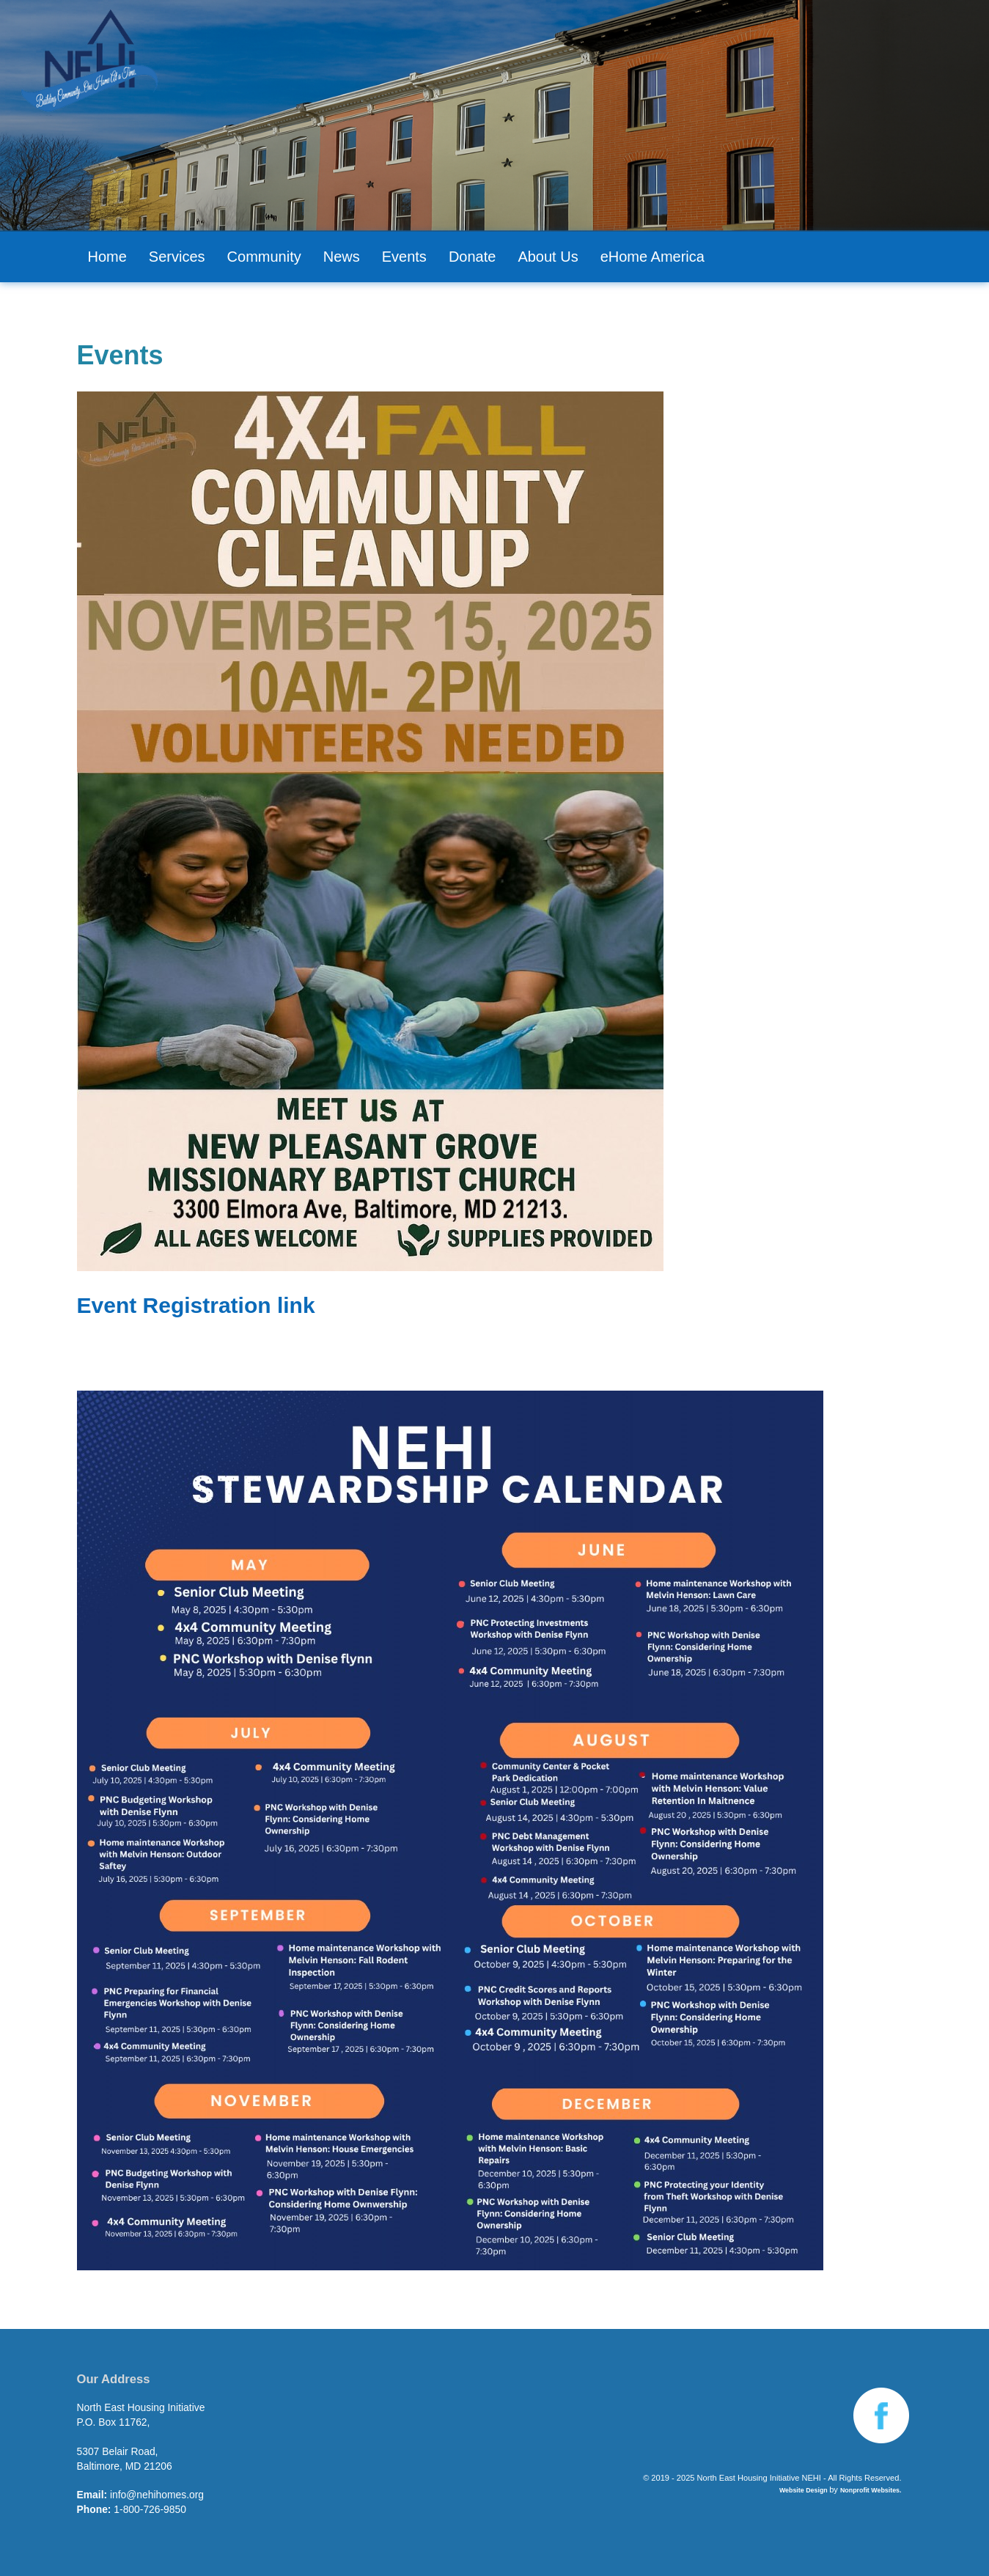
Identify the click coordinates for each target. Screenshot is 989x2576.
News (341, 257)
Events (404, 257)
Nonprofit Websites (870, 2490)
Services (177, 257)
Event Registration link (196, 1305)
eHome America (652, 257)
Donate (472, 257)
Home (107, 257)
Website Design (804, 2490)
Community (264, 257)
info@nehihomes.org (157, 2494)
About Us (548, 257)
